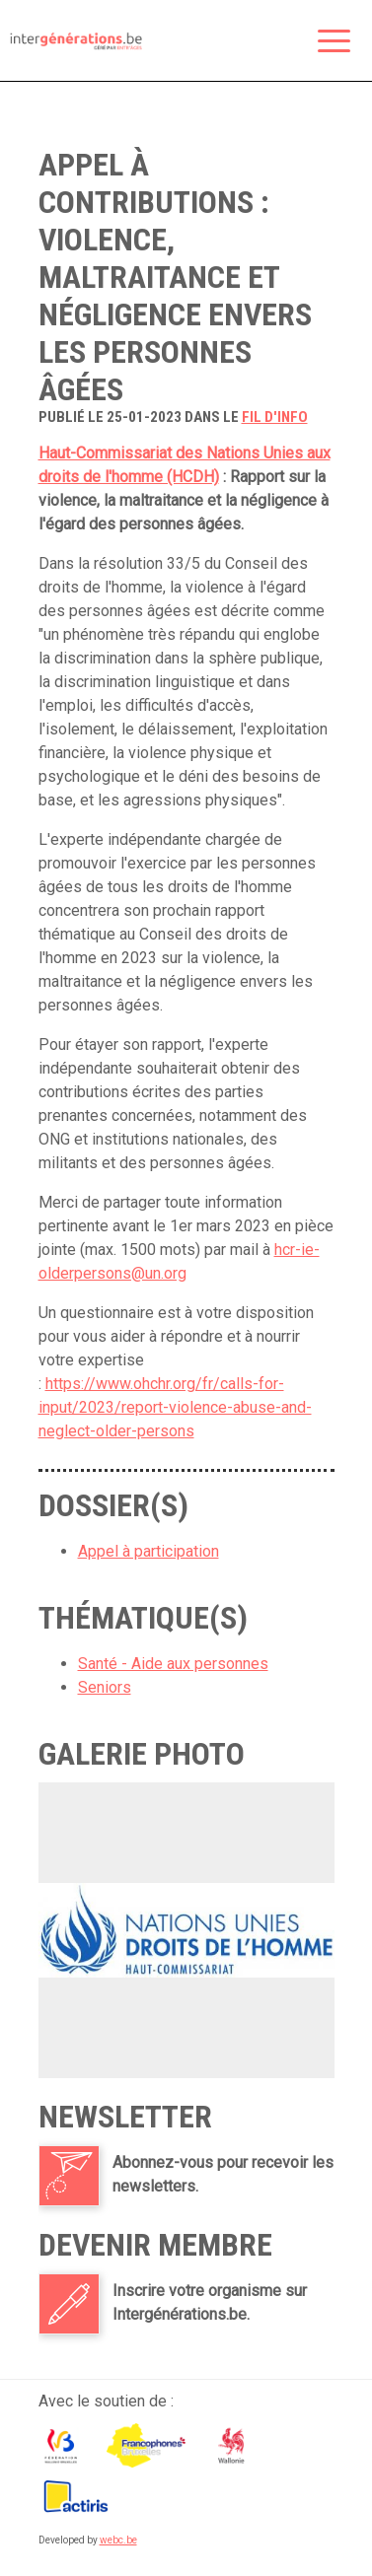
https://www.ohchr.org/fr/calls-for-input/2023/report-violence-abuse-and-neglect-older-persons (175, 1407)
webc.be (118, 2540)
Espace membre (242, 42)
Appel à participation (148, 1551)
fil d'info (275, 417)
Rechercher (284, 42)
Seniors (104, 1687)
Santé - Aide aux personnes (173, 1663)
